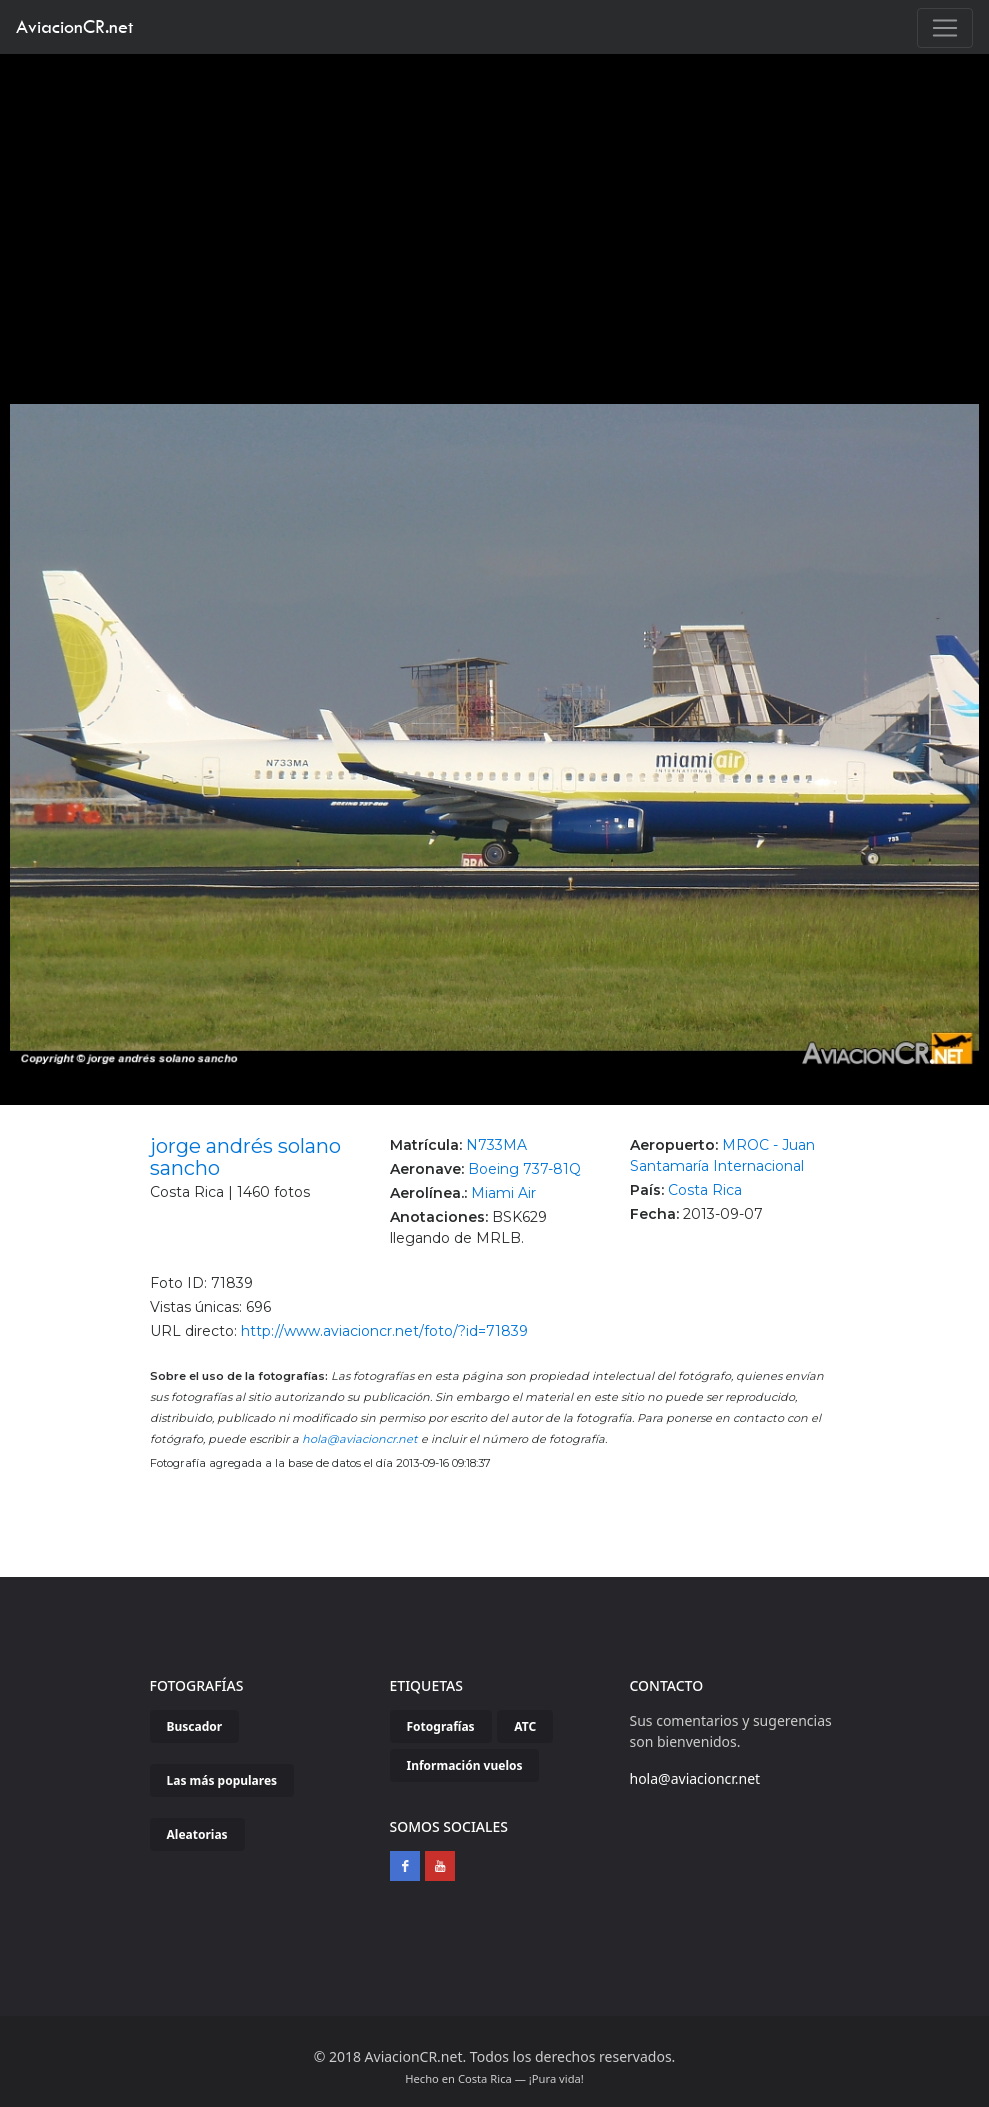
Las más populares (222, 1780)
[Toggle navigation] (945, 28)
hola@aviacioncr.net (360, 1439)
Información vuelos (465, 1765)
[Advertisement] (495, 204)
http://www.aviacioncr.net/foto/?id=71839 (384, 1331)
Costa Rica (705, 1190)
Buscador (195, 1726)
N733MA (496, 1145)
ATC (525, 1726)
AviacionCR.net (74, 26)
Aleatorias (197, 1834)
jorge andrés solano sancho (245, 1157)
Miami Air (503, 1193)
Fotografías (441, 1726)
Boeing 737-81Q (524, 1169)
